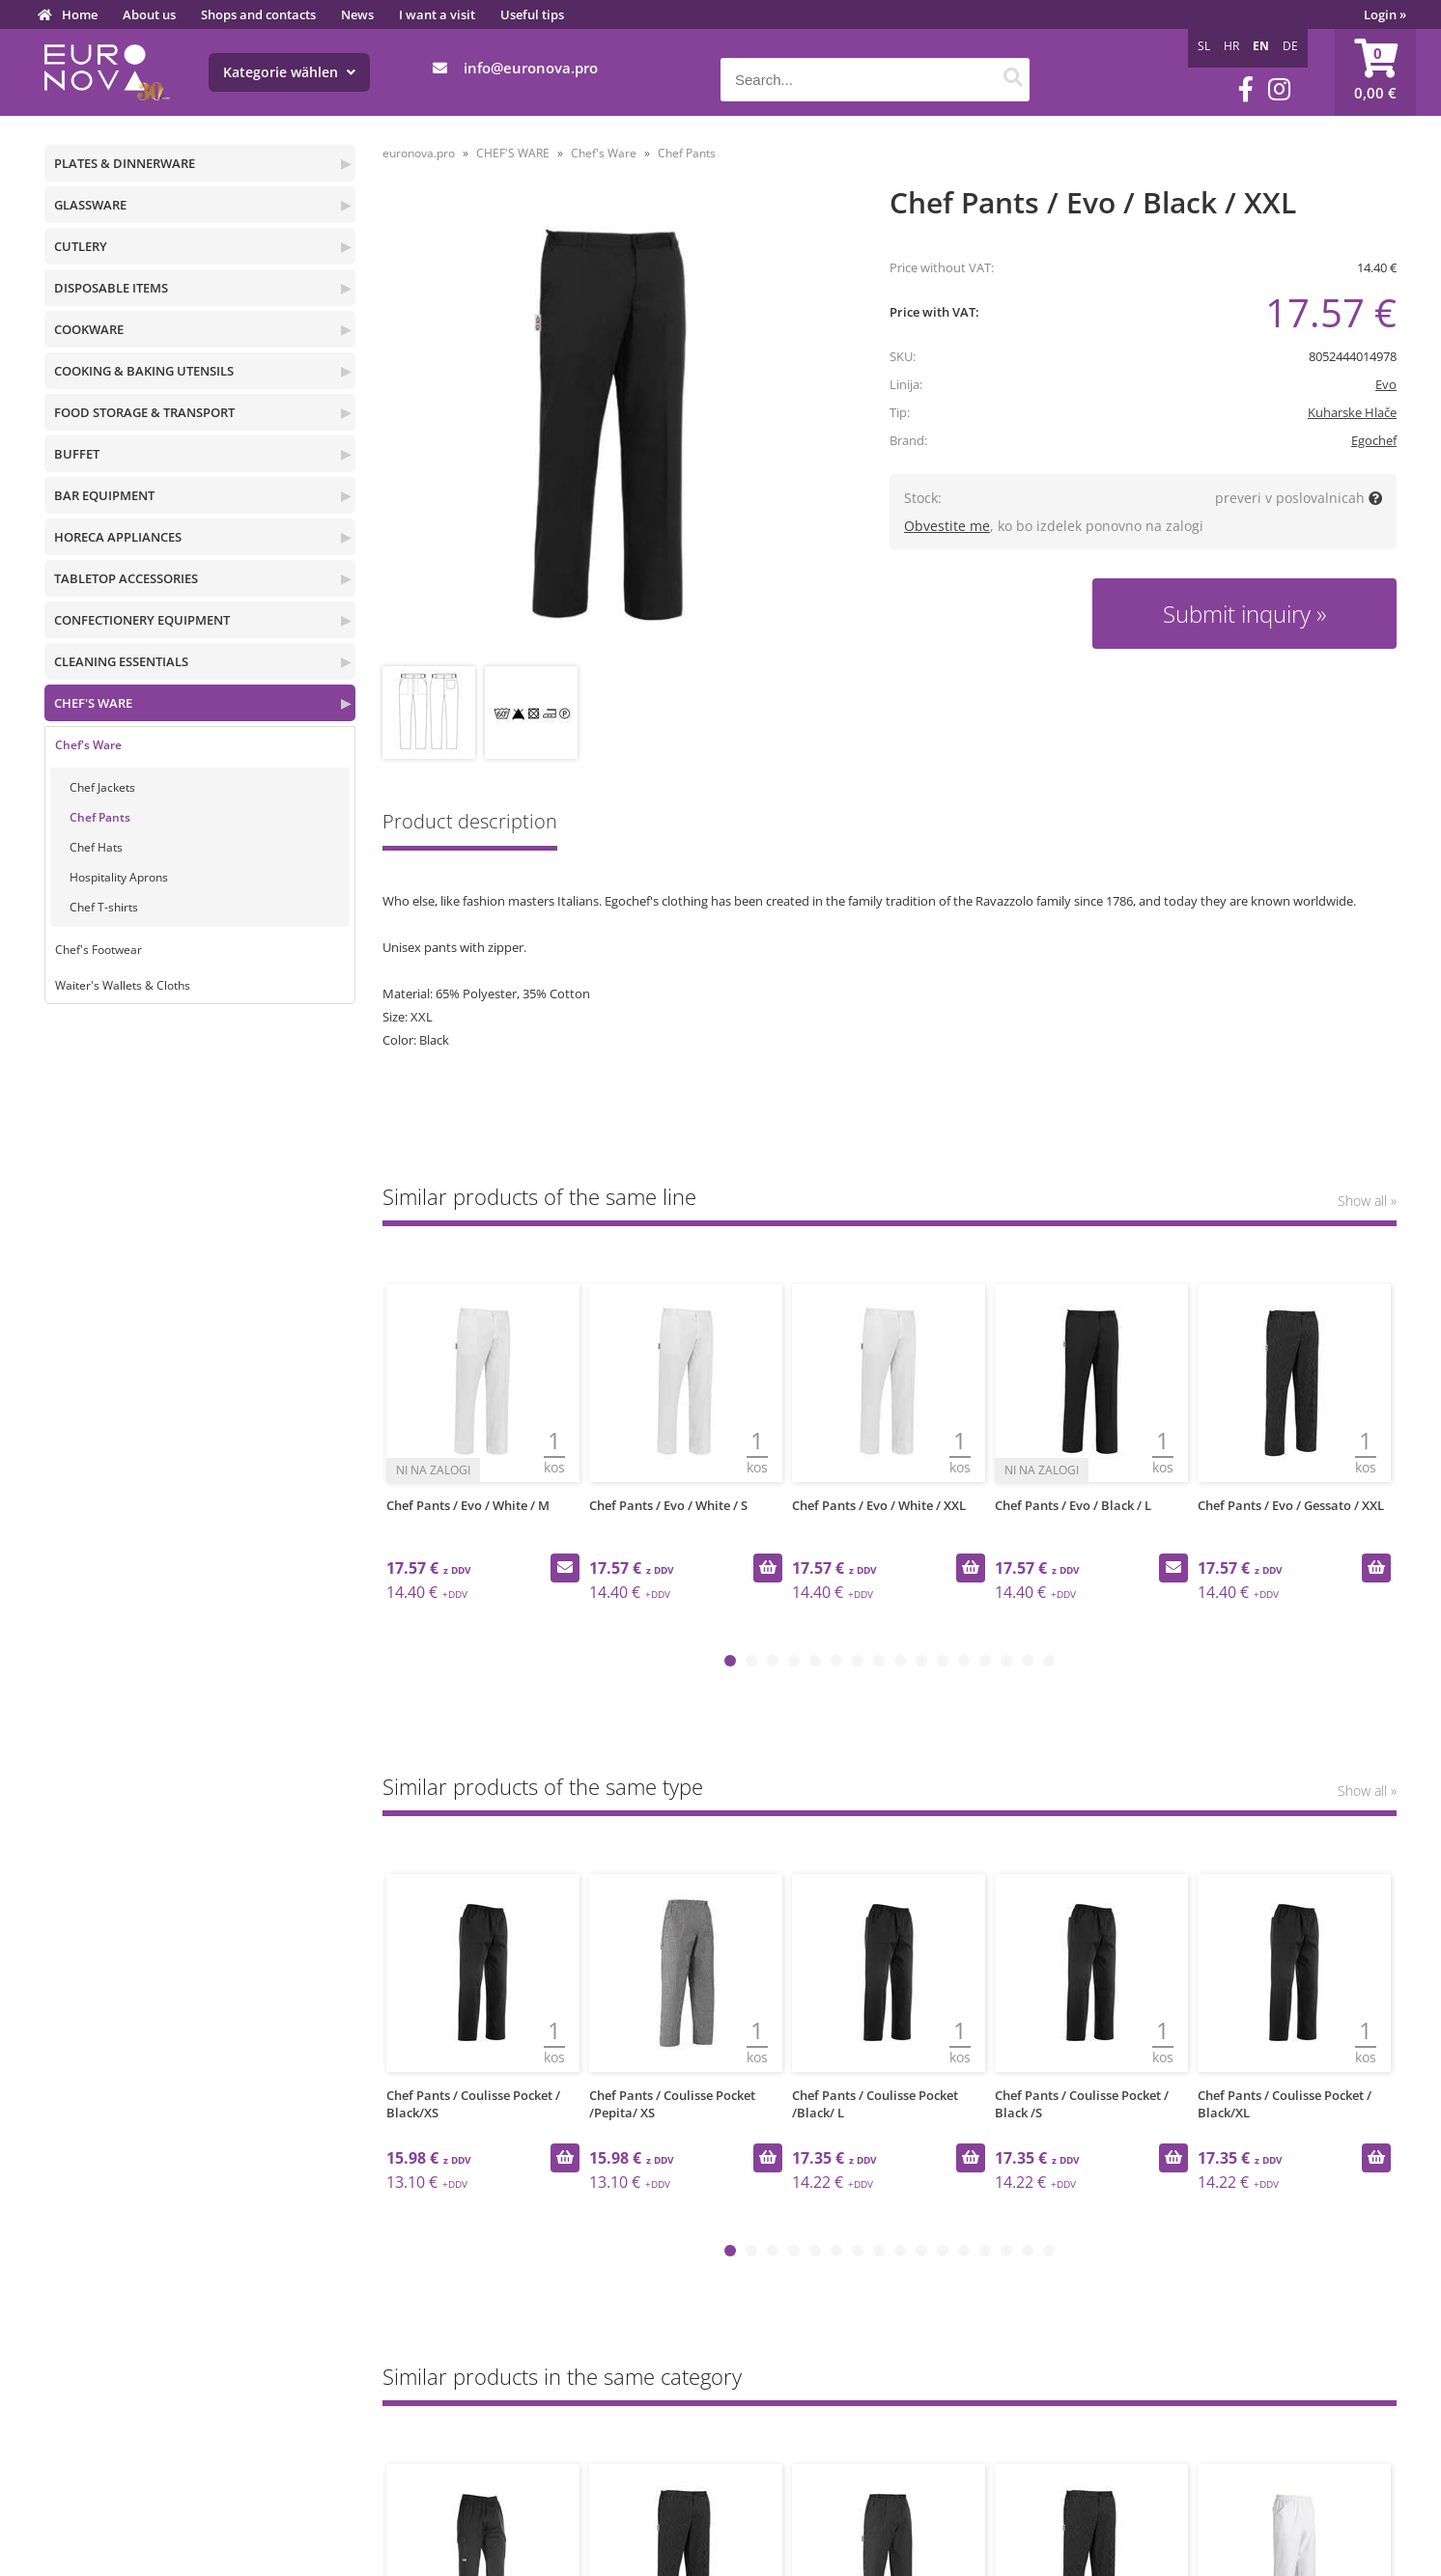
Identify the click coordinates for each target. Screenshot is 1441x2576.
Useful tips (532, 14)
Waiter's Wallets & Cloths (122, 985)
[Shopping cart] (1375, 72)
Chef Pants (100, 817)
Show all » (1367, 1200)
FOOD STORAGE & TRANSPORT (144, 412)
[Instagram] (1279, 89)
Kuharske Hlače (1352, 412)
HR (1231, 46)
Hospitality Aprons (119, 877)
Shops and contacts (258, 14)
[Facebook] (1246, 89)
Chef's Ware (88, 745)
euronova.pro (418, 153)
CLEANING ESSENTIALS (121, 661)
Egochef (1374, 440)
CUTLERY (80, 246)
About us (149, 14)
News (357, 14)
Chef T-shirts (104, 907)
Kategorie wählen (289, 72)
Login (1385, 14)
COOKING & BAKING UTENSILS (144, 370)
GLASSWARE (90, 204)
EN (1261, 46)
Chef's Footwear (98, 949)
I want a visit (437, 14)
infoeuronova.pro (531, 67)
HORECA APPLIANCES (118, 537)
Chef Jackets (102, 787)
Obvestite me (947, 526)
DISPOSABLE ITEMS (111, 287)
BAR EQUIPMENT (104, 495)
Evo (1386, 384)
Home (80, 14)
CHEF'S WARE (93, 703)
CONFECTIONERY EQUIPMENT (142, 620)
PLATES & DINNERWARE (124, 163)
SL (1204, 46)
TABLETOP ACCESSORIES (126, 578)
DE (1290, 46)
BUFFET (76, 453)
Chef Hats (96, 847)
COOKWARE (89, 329)
